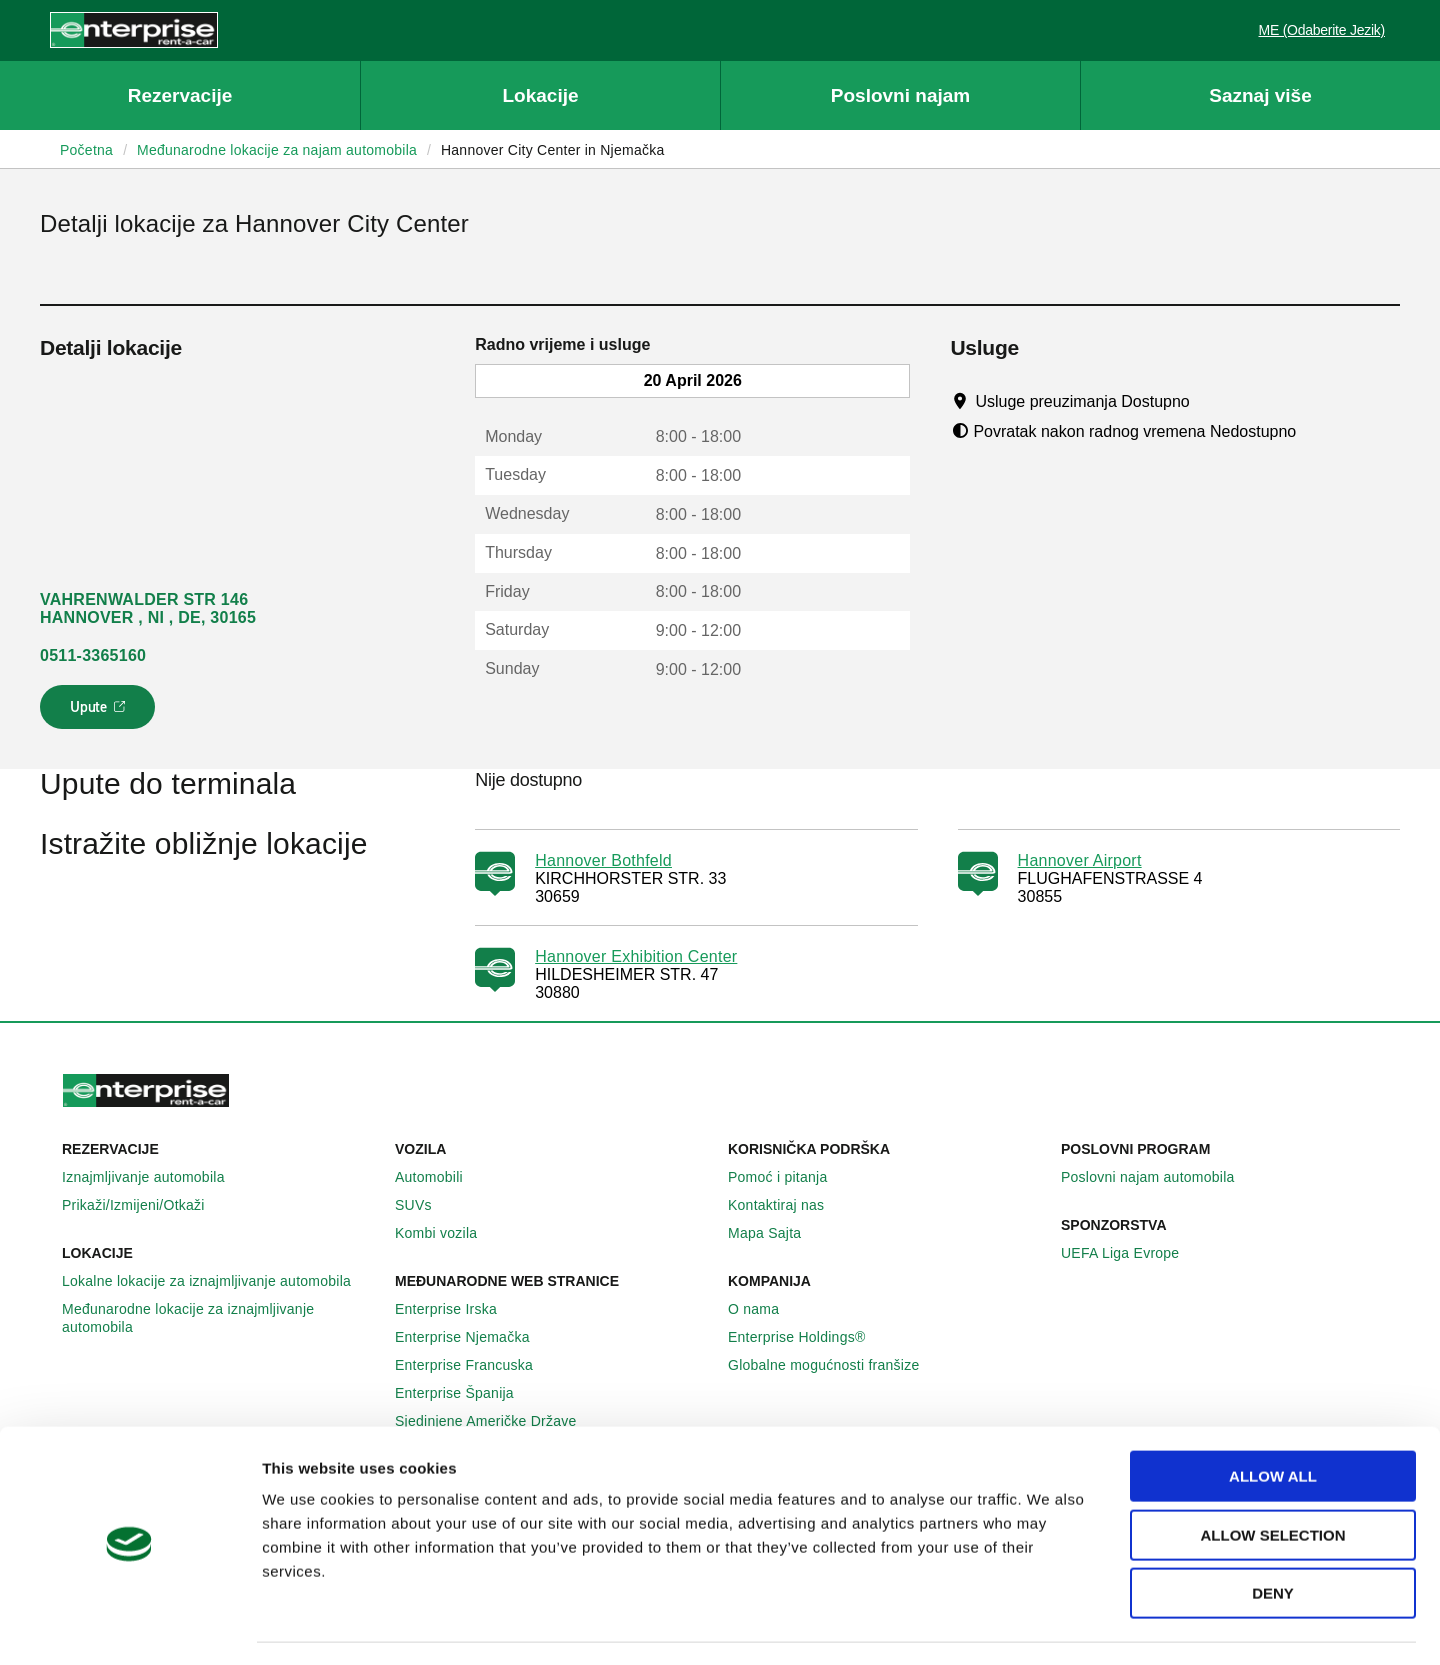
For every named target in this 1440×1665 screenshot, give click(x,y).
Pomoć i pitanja (788, 1177)
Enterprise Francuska (475, 1365)
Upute (100, 713)
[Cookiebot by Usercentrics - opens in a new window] (129, 1626)
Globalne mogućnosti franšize (834, 1365)
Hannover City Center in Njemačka (553, 150)
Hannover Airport (1080, 860)
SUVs (424, 1205)
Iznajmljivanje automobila (154, 1177)
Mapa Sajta (775, 1233)
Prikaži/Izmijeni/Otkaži (144, 1205)
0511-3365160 (93, 655)
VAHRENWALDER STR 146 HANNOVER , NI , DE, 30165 (148, 608)
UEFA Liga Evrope (1131, 1253)
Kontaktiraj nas (787, 1205)
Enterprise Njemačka (473, 1337)
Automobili (440, 1177)
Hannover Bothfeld (603, 860)
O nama (764, 1309)
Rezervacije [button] (180, 95)
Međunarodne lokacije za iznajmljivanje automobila (220, 1318)
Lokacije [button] (540, 95)
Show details (1036, 1625)
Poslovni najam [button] (900, 95)
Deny (1273, 1537)
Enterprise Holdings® (808, 1337)
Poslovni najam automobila (1159, 1177)
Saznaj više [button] (1260, 95)
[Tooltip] (1208, 401)
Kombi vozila (447, 1233)
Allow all (1273, 1420)
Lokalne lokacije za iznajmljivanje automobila (217, 1281)
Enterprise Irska (457, 1309)
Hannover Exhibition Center (636, 956)
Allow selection (1273, 1479)
